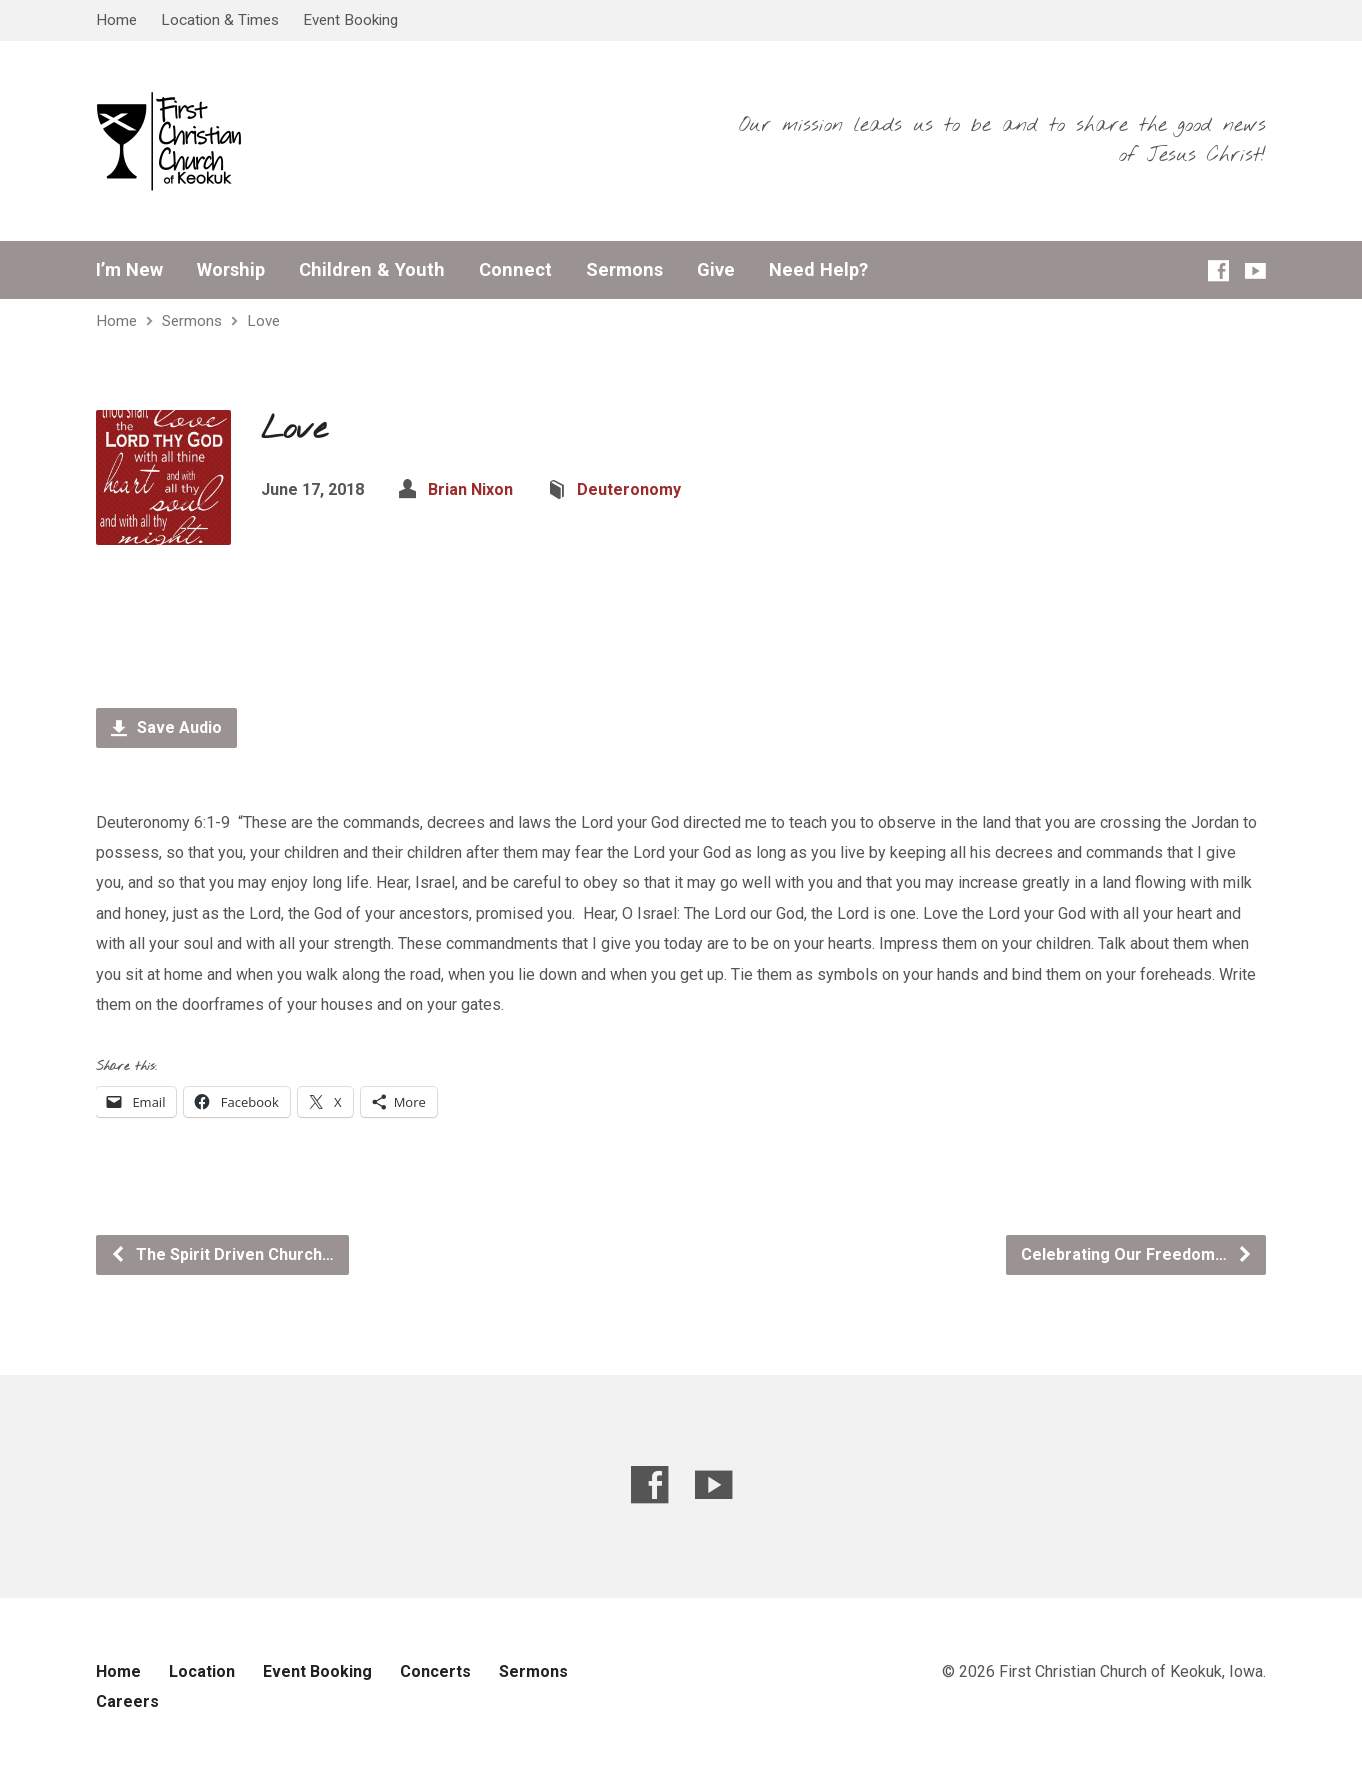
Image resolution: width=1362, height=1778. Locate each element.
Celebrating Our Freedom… (1137, 1254)
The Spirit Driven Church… (222, 1254)
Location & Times (220, 20)
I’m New (129, 270)
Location (202, 1671)
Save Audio (166, 727)
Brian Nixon (470, 489)
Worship (231, 270)
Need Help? (818, 270)
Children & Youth (372, 270)
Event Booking (350, 20)
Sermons (624, 270)
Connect (515, 270)
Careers (127, 1701)
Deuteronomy (629, 489)
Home (116, 20)
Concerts (435, 1671)
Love (263, 321)
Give (716, 270)
